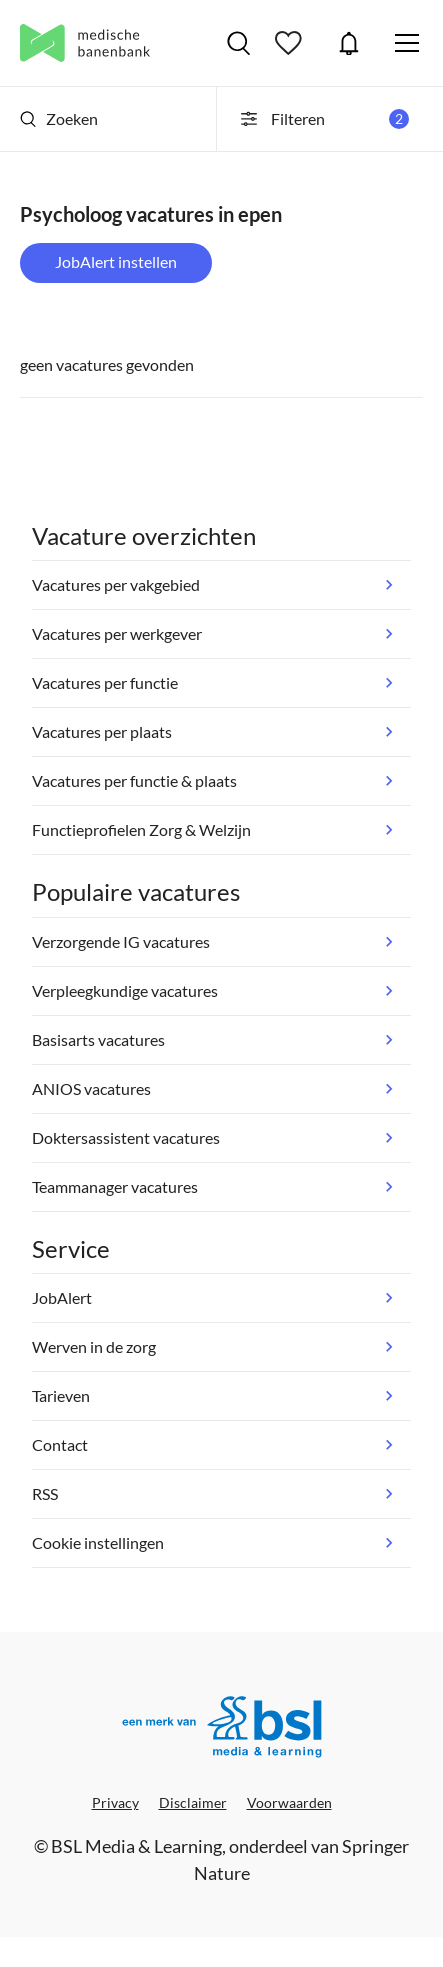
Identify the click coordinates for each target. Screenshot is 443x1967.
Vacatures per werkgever (117, 633)
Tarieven (61, 1395)
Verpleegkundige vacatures (125, 990)
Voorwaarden (289, 1802)
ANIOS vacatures (91, 1088)
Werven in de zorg (94, 1346)
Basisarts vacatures (98, 1039)
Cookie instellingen (98, 1542)
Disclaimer (193, 1802)
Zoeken (59, 118)
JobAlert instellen (116, 261)
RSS (45, 1493)
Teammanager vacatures (115, 1186)
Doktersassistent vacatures (126, 1137)
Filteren (323, 119)
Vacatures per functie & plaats (134, 780)
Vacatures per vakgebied (116, 584)
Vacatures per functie (105, 682)
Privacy (115, 1802)
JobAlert (349, 43)
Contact (60, 1444)
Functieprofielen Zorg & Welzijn (141, 829)
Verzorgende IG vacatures (121, 941)
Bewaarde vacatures (291, 43)
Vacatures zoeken (238, 43)
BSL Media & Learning (136, 1846)
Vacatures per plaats (102, 731)
